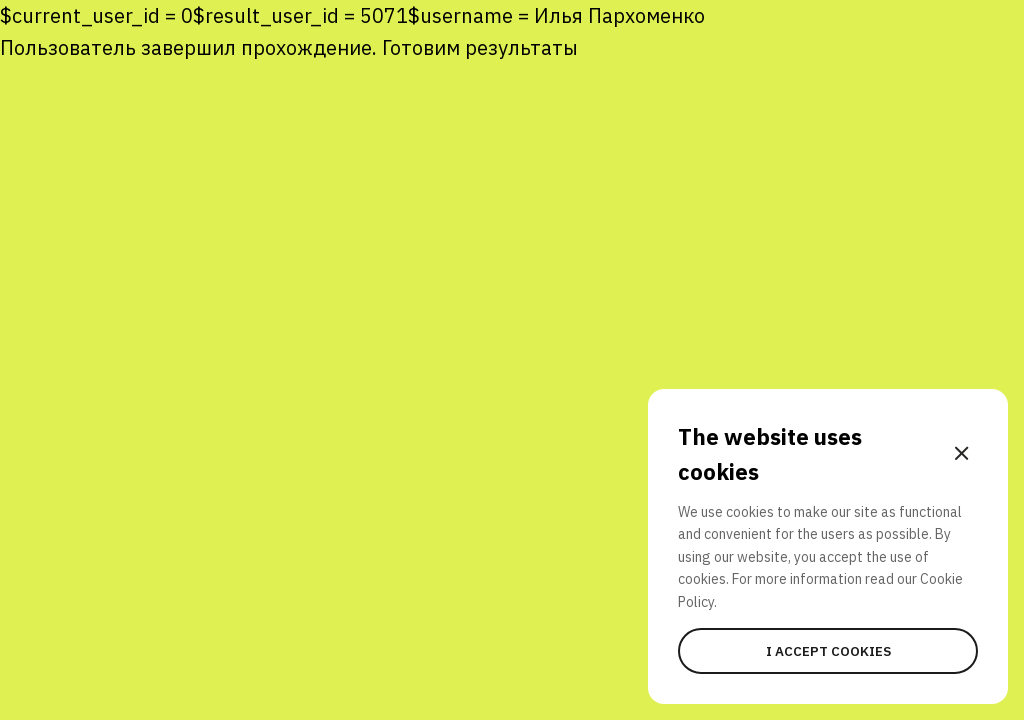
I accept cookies (828, 651)
